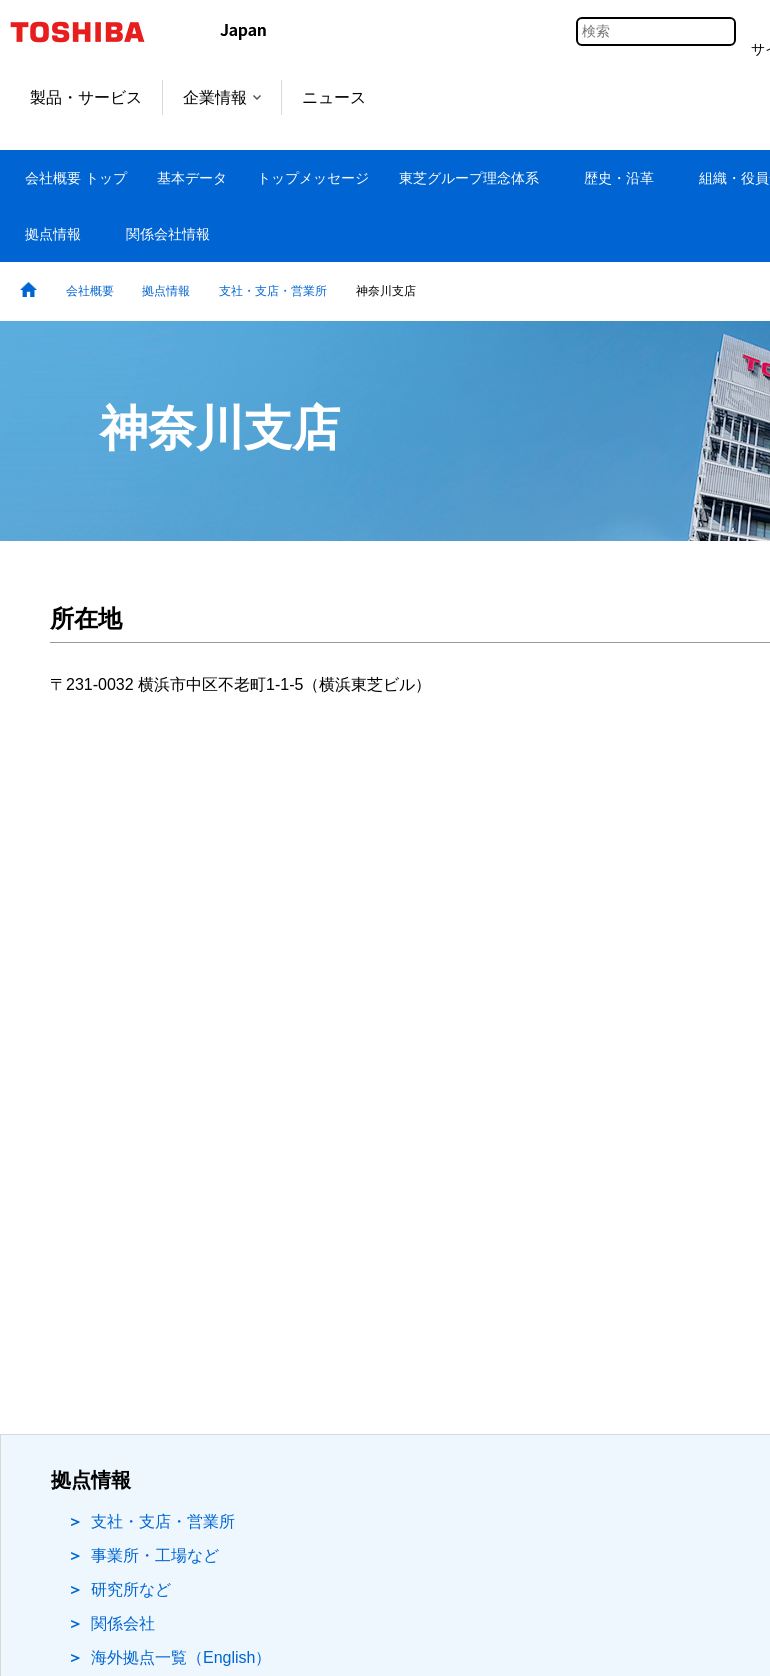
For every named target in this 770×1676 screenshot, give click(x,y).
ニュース (334, 97)
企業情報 (222, 97)
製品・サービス (86, 97)
